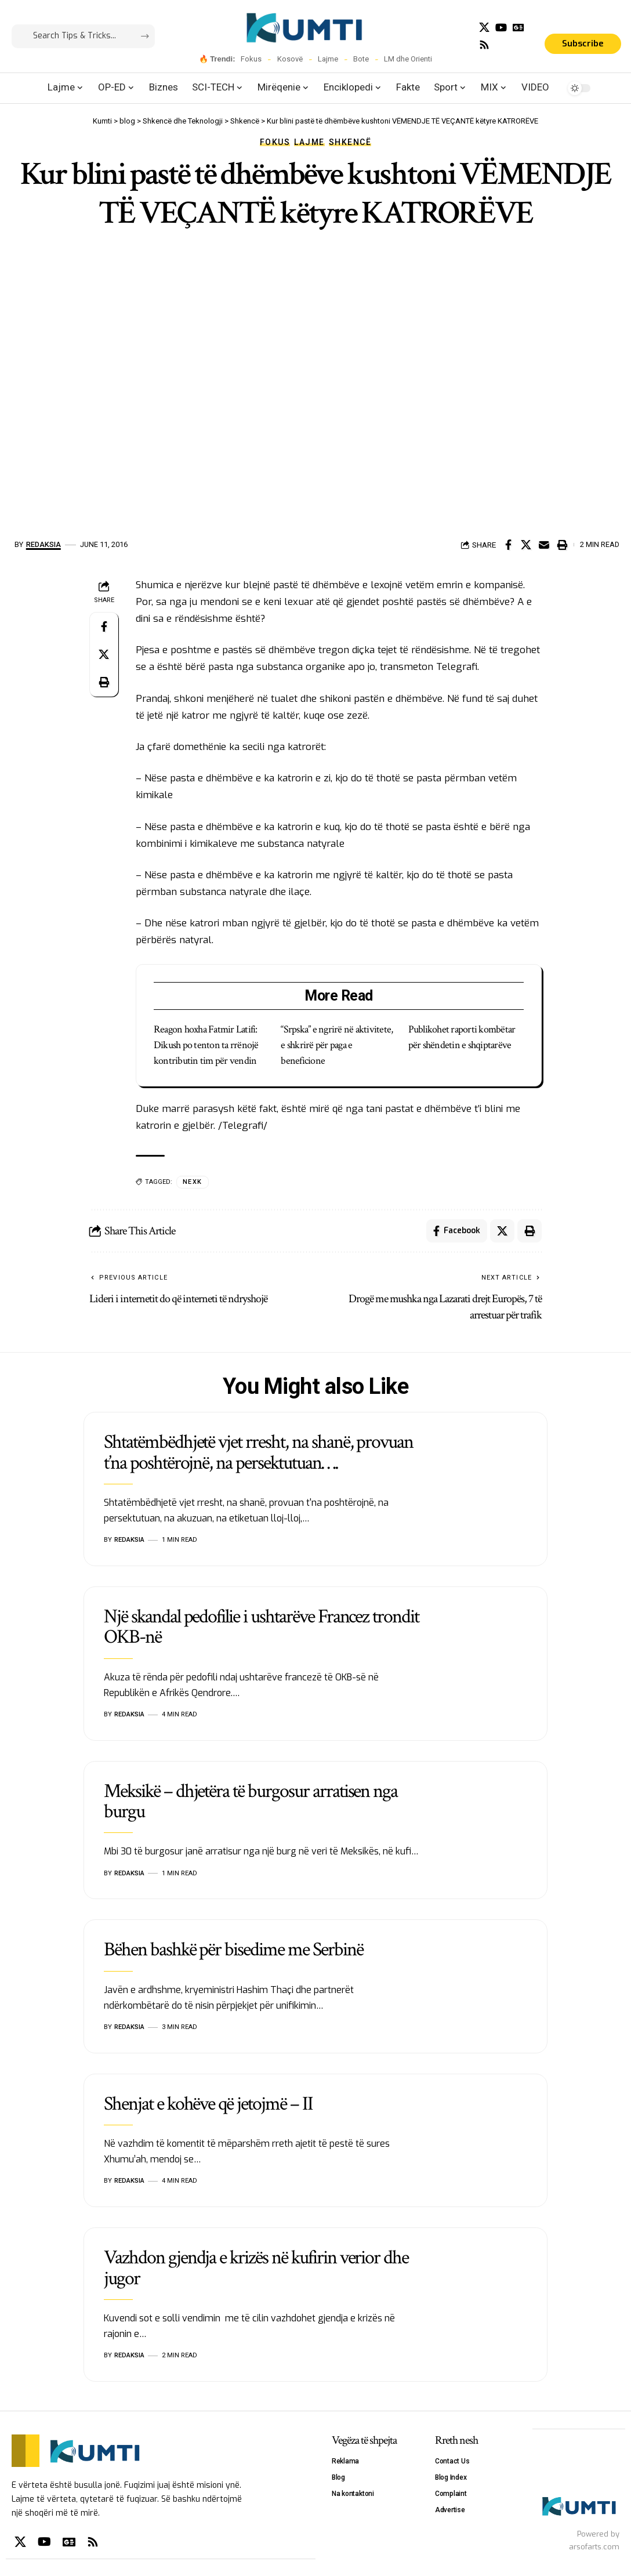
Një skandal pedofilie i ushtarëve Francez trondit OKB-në (261, 1627)
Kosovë (290, 59)
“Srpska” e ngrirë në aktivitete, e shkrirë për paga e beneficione (337, 1045)
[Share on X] (526, 544)
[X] (484, 28)
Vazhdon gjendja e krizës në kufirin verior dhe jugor (256, 2268)
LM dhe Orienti (408, 59)
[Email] (544, 544)
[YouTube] (501, 28)
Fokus (251, 59)
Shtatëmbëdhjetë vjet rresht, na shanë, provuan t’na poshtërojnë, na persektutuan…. (258, 1452)
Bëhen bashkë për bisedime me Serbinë (233, 1949)
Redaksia (43, 544)
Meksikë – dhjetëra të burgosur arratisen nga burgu (250, 1801)
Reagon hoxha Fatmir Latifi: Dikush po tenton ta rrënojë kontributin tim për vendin (206, 1045)
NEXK (192, 1182)
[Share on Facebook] (508, 544)
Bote (361, 59)
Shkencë (350, 142)
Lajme (328, 59)
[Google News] (518, 28)
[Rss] (484, 45)
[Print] (562, 544)
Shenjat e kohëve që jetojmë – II (208, 2104)
